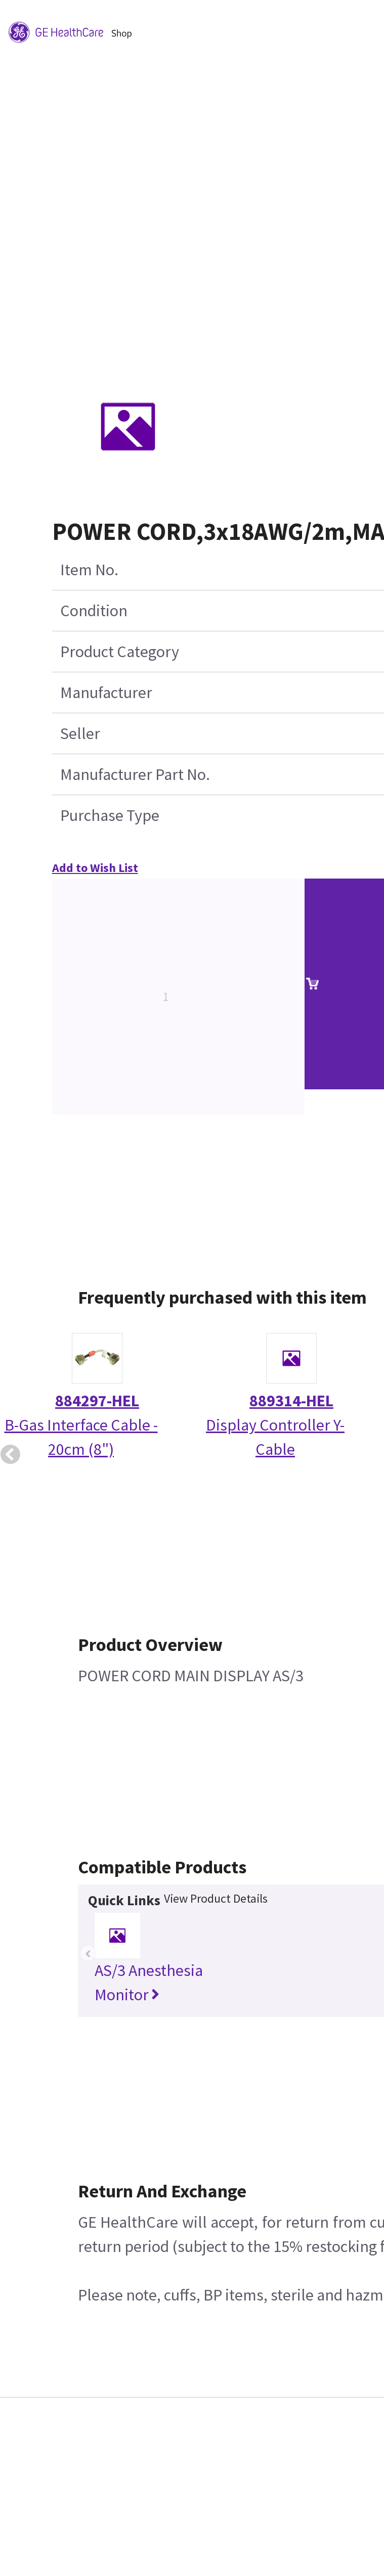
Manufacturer (106, 692)
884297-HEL (97, 1401)
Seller (80, 733)
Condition (93, 611)
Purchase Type (109, 815)
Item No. (89, 570)
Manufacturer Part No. (135, 774)
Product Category (119, 651)
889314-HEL (291, 1401)
